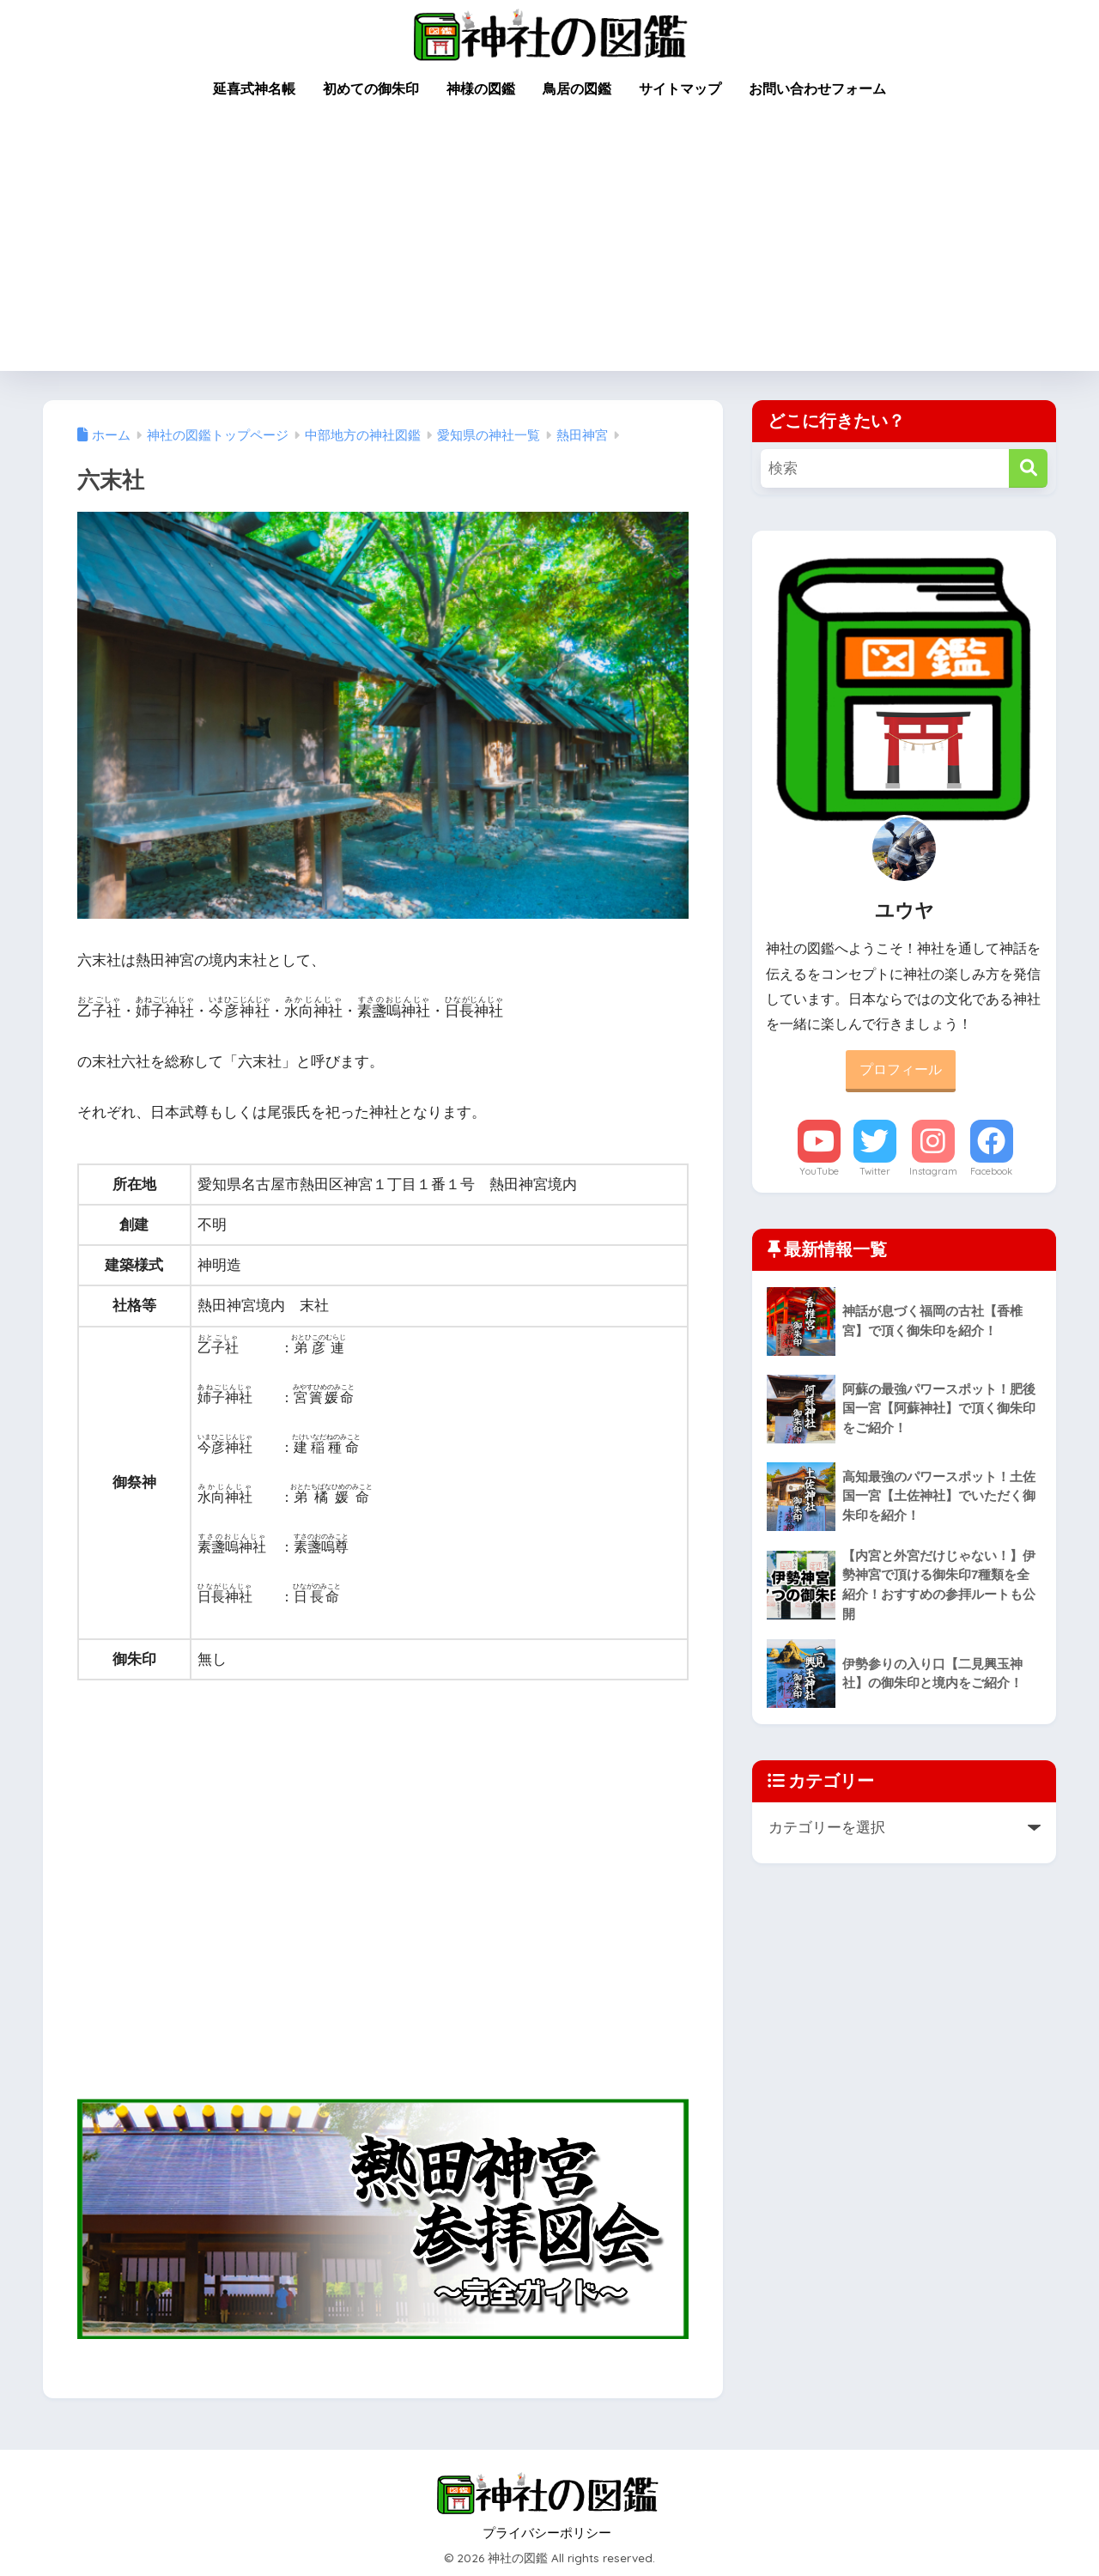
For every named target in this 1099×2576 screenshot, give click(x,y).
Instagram (933, 1171)
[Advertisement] (549, 242)
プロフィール (900, 1069)
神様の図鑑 (480, 89)
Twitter (874, 1171)
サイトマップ (680, 89)
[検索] (1028, 468)
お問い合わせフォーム (817, 89)
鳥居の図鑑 (577, 89)
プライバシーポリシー (547, 2533)
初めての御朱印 (371, 89)
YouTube (819, 1171)
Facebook (991, 1171)
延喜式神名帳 (254, 89)
